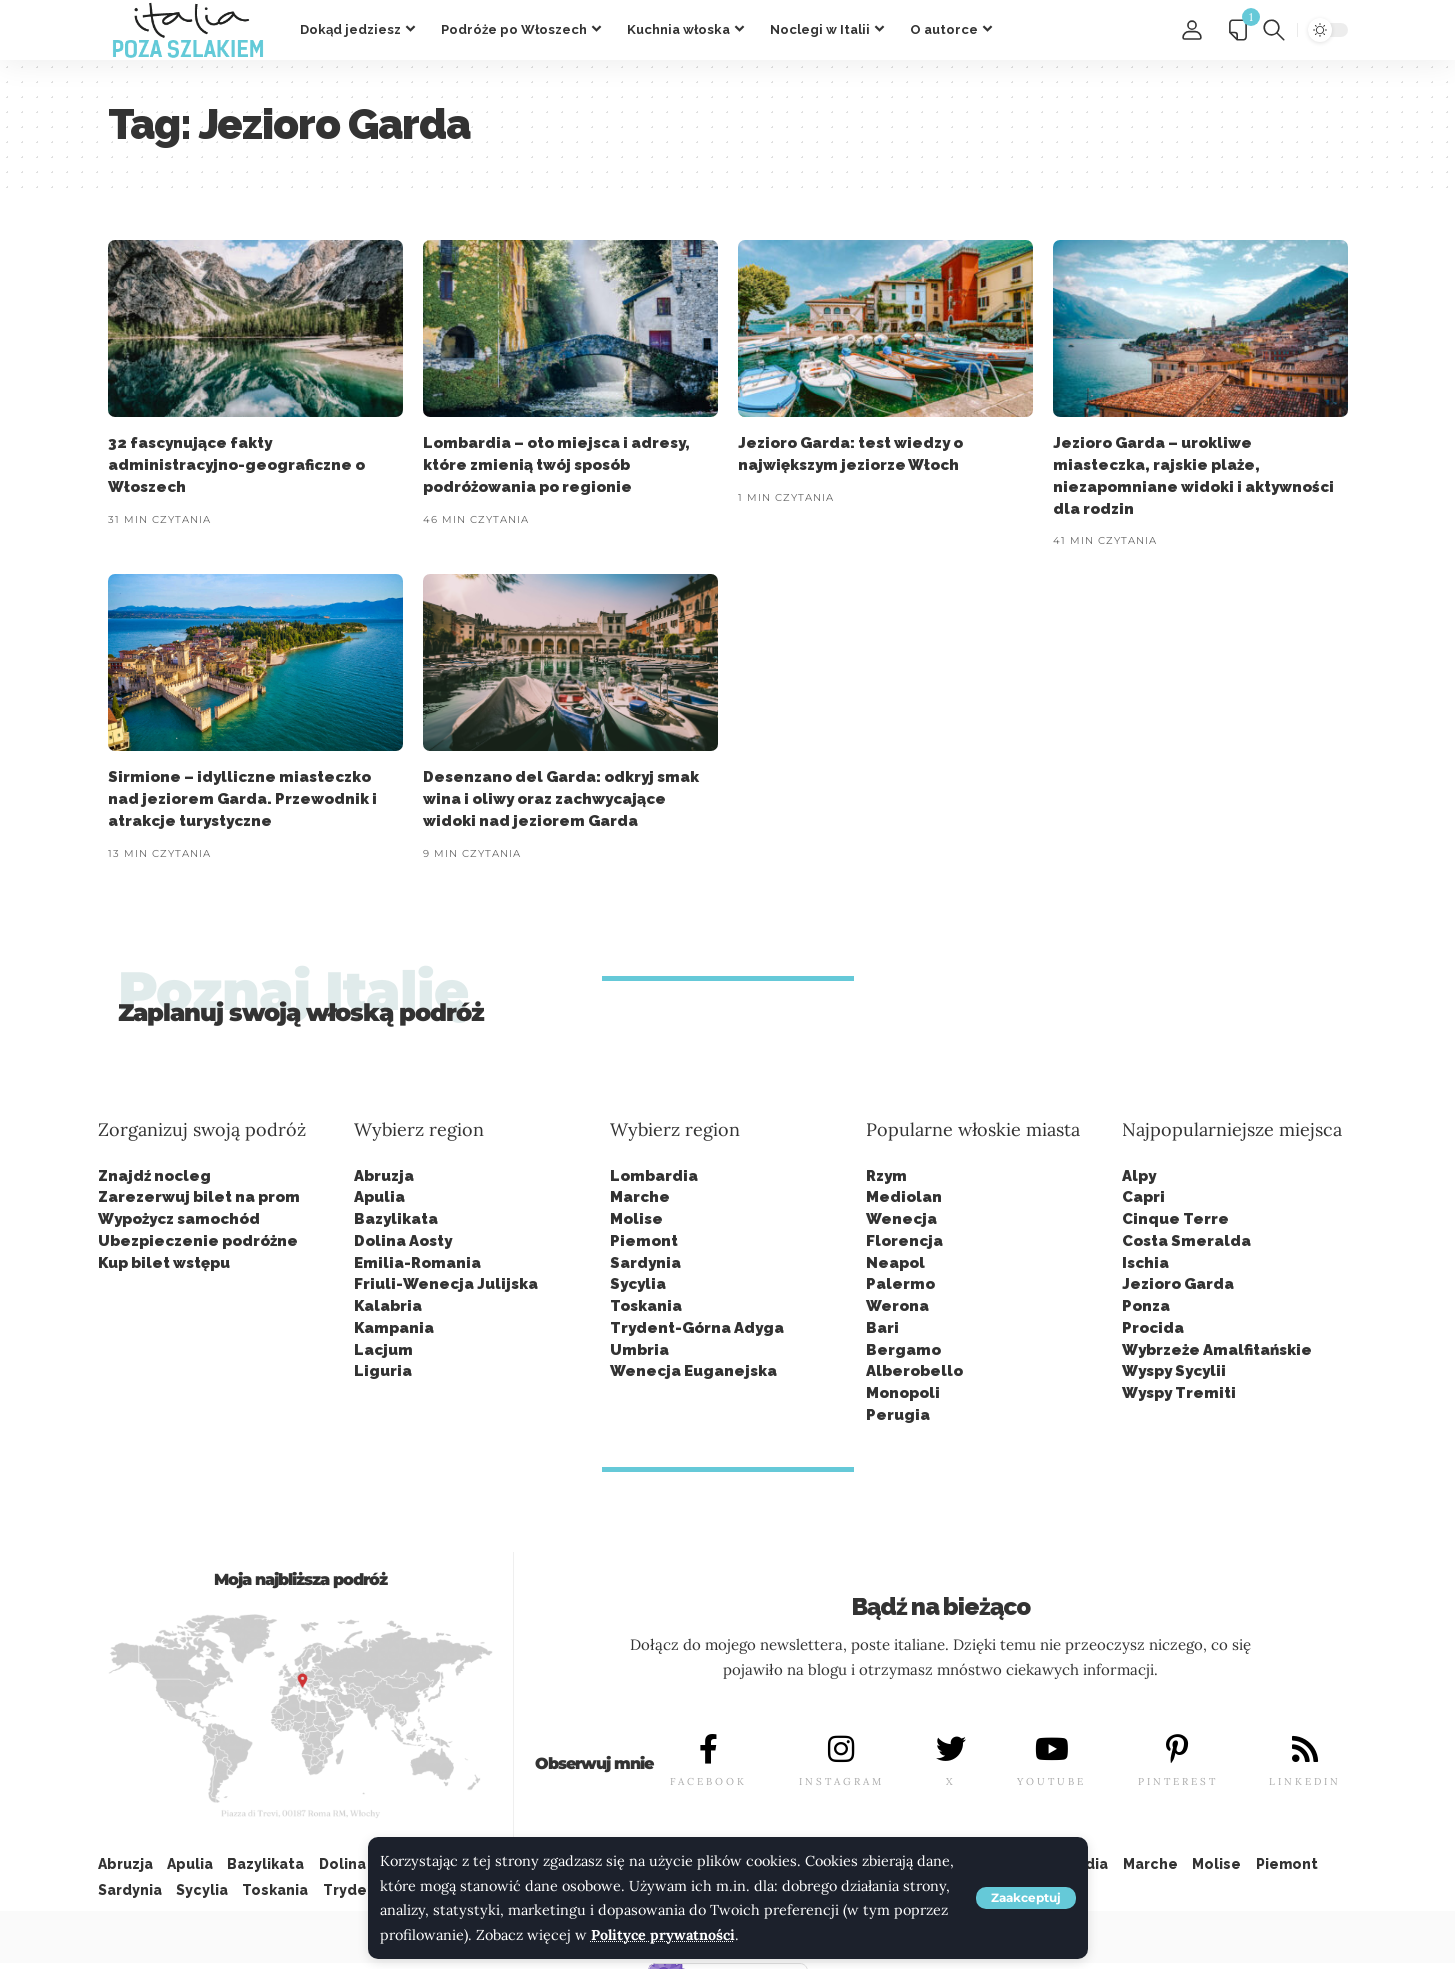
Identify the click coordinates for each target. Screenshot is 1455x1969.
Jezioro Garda (1178, 1284)
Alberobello (914, 1371)
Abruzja (384, 1176)
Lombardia (654, 1176)
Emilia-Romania (417, 1263)
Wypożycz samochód (179, 1219)
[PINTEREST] (1178, 1749)
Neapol (895, 1263)
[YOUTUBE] (1052, 1749)
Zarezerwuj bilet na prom (199, 1197)
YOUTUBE (1051, 1781)
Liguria (383, 1371)
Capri (1143, 1197)
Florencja (904, 1241)
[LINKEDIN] (1305, 1749)
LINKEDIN (1305, 1781)
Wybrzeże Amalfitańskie (1217, 1350)
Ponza (1146, 1306)
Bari (882, 1328)
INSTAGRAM (841, 1781)
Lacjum (383, 1350)
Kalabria (388, 1306)
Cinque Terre (1175, 1219)
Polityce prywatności (663, 1935)
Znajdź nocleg (154, 1176)
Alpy (1139, 1176)
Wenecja (901, 1219)
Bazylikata (396, 1219)
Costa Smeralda (1186, 1241)
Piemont (644, 1241)
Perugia (898, 1415)
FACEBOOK (708, 1781)
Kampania (394, 1328)
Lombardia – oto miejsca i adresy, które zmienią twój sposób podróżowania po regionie (556, 465)
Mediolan (904, 1197)
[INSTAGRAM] (841, 1749)
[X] (951, 1749)
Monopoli (903, 1393)
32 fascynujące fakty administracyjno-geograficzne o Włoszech (236, 465)
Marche (640, 1197)
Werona (897, 1306)
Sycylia (638, 1284)
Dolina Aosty (403, 1241)
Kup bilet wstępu (164, 1263)
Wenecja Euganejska (693, 1371)
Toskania (646, 1306)
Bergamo (903, 1350)
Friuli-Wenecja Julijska (446, 1284)
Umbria (639, 1350)
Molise (636, 1219)
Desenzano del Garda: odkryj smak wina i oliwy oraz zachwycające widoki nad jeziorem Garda (561, 799)
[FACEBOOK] (709, 1749)
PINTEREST (1178, 1781)
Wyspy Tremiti (1179, 1393)
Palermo (900, 1284)
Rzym (886, 1176)
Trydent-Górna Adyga (697, 1328)
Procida (1153, 1328)
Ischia (1145, 1263)
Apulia (379, 1197)
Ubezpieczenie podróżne (198, 1241)
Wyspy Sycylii (1174, 1371)
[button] (1026, 1898)
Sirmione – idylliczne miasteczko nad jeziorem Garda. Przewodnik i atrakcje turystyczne (242, 799)
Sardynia (645, 1263)
